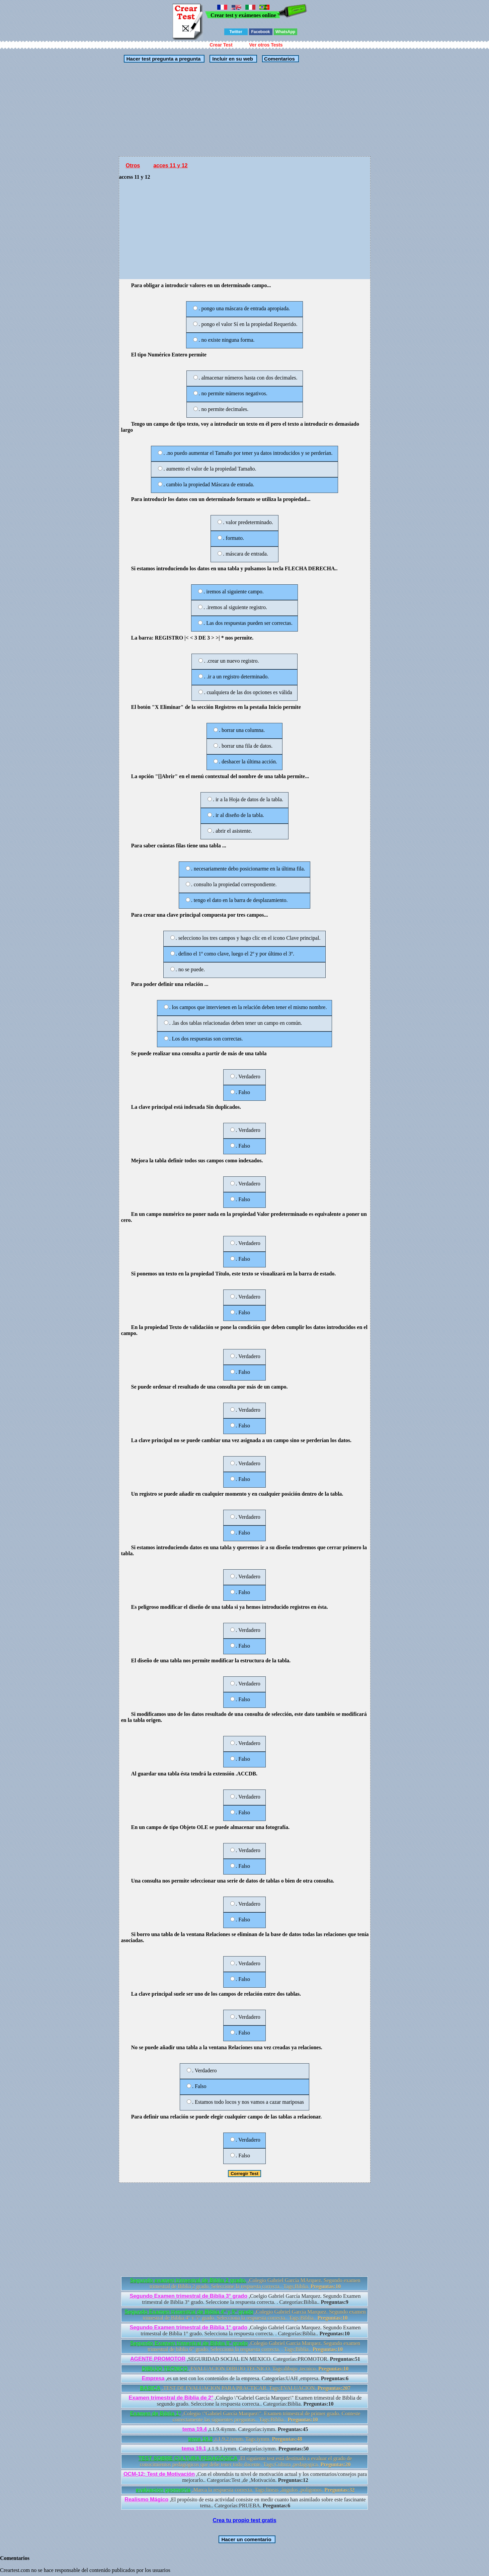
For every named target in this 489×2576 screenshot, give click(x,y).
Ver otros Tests (266, 45)
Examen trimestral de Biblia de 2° (171, 2398)
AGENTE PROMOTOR (157, 2359)
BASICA (150, 2388)
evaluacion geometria (163, 2490)
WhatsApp (285, 31)
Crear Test (221, 45)
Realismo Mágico (146, 2499)
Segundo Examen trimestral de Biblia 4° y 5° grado (189, 2312)
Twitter (235, 31)
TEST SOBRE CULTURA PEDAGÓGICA (188, 2458)
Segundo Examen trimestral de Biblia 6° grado (189, 2343)
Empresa (153, 2378)
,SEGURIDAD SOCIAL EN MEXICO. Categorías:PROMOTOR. (245, 2359)
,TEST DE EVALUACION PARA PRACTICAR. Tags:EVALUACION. (245, 2388)
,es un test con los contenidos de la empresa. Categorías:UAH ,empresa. (245, 2378)
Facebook (260, 31)
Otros (133, 165)
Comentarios (279, 59)
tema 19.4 (194, 2429)
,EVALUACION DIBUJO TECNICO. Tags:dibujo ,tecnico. (245, 2369)
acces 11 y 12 (170, 165)
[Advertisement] (245, 109)
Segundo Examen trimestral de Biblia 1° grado (188, 2327)
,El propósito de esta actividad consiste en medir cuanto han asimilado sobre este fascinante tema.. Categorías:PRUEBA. (245, 2502)
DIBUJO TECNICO (165, 2369)
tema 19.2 (200, 2439)
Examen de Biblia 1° (155, 2413)
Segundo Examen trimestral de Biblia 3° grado (188, 2296)
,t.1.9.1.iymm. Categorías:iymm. (245, 2449)
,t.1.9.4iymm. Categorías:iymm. (245, 2429)
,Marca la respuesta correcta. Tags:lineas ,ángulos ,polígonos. (245, 2490)
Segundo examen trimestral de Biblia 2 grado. (188, 2280)
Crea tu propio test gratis (244, 2520)
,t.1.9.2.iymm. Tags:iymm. (245, 2439)
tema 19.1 (194, 2449)
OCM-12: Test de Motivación (159, 2474)
